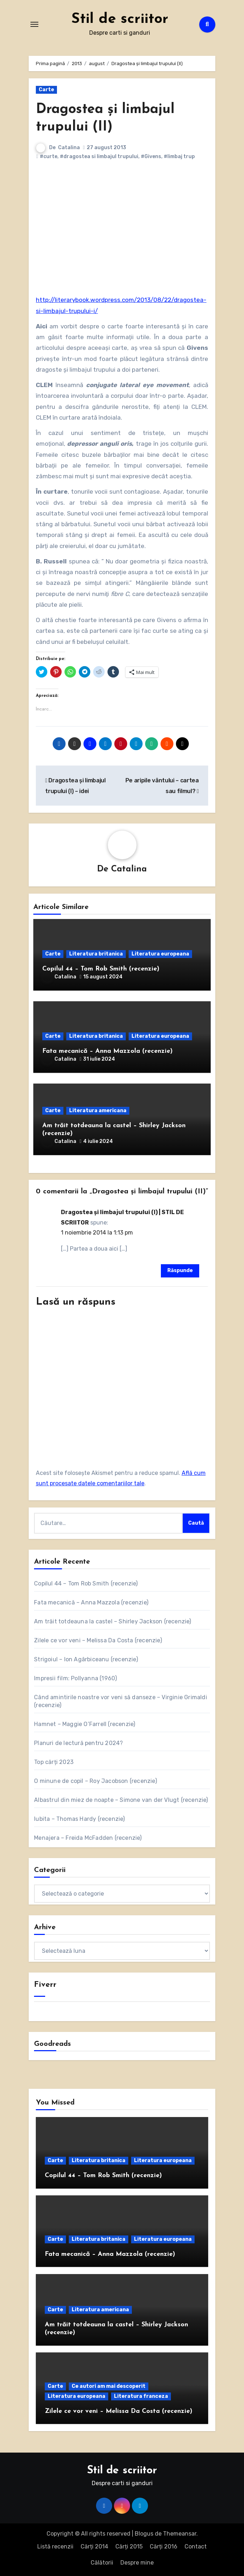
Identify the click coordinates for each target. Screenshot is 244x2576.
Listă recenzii (55, 2546)
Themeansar (179, 2533)
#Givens (151, 156)
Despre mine (137, 2562)
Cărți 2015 (129, 2546)
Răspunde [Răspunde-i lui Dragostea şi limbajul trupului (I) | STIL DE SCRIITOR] (180, 1270)
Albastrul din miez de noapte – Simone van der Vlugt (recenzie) (121, 1800)
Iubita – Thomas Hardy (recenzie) (79, 1818)
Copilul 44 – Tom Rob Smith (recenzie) (100, 969)
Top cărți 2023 (53, 1762)
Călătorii (102, 2562)
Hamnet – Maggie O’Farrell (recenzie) (84, 1724)
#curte (48, 156)
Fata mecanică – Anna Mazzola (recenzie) (107, 1051)
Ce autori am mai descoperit (108, 2386)
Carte (46, 90)
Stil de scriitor (119, 19)
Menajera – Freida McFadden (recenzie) (88, 1837)
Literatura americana (97, 1111)
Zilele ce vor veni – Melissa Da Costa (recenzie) (98, 1640)
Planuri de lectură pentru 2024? (78, 1743)
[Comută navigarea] (34, 24)
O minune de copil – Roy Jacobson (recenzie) (95, 1781)
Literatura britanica (96, 954)
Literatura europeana (160, 954)
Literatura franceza (141, 2396)
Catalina (69, 148)
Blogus (144, 2533)
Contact (196, 2546)
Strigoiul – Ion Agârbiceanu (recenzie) (86, 1659)
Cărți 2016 (163, 2546)
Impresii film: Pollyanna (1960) (75, 1678)
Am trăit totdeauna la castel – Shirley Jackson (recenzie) (112, 1621)
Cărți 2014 (94, 2546)
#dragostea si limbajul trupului (99, 156)
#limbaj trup (179, 156)
